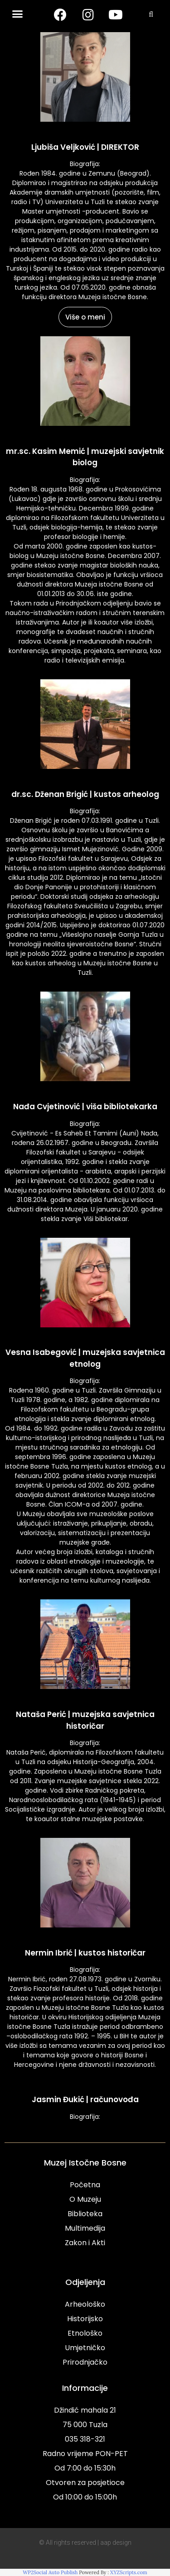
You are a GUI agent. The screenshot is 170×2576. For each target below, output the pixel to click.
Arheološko (85, 2304)
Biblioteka (85, 2214)
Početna (85, 2185)
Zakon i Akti (85, 2242)
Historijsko (85, 2319)
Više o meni (85, 317)
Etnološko (85, 2333)
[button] (17, 14)
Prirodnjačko (85, 2362)
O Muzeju (85, 2199)
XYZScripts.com (128, 2572)
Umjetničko (85, 2347)
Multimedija (85, 2228)
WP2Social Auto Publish (50, 2572)
